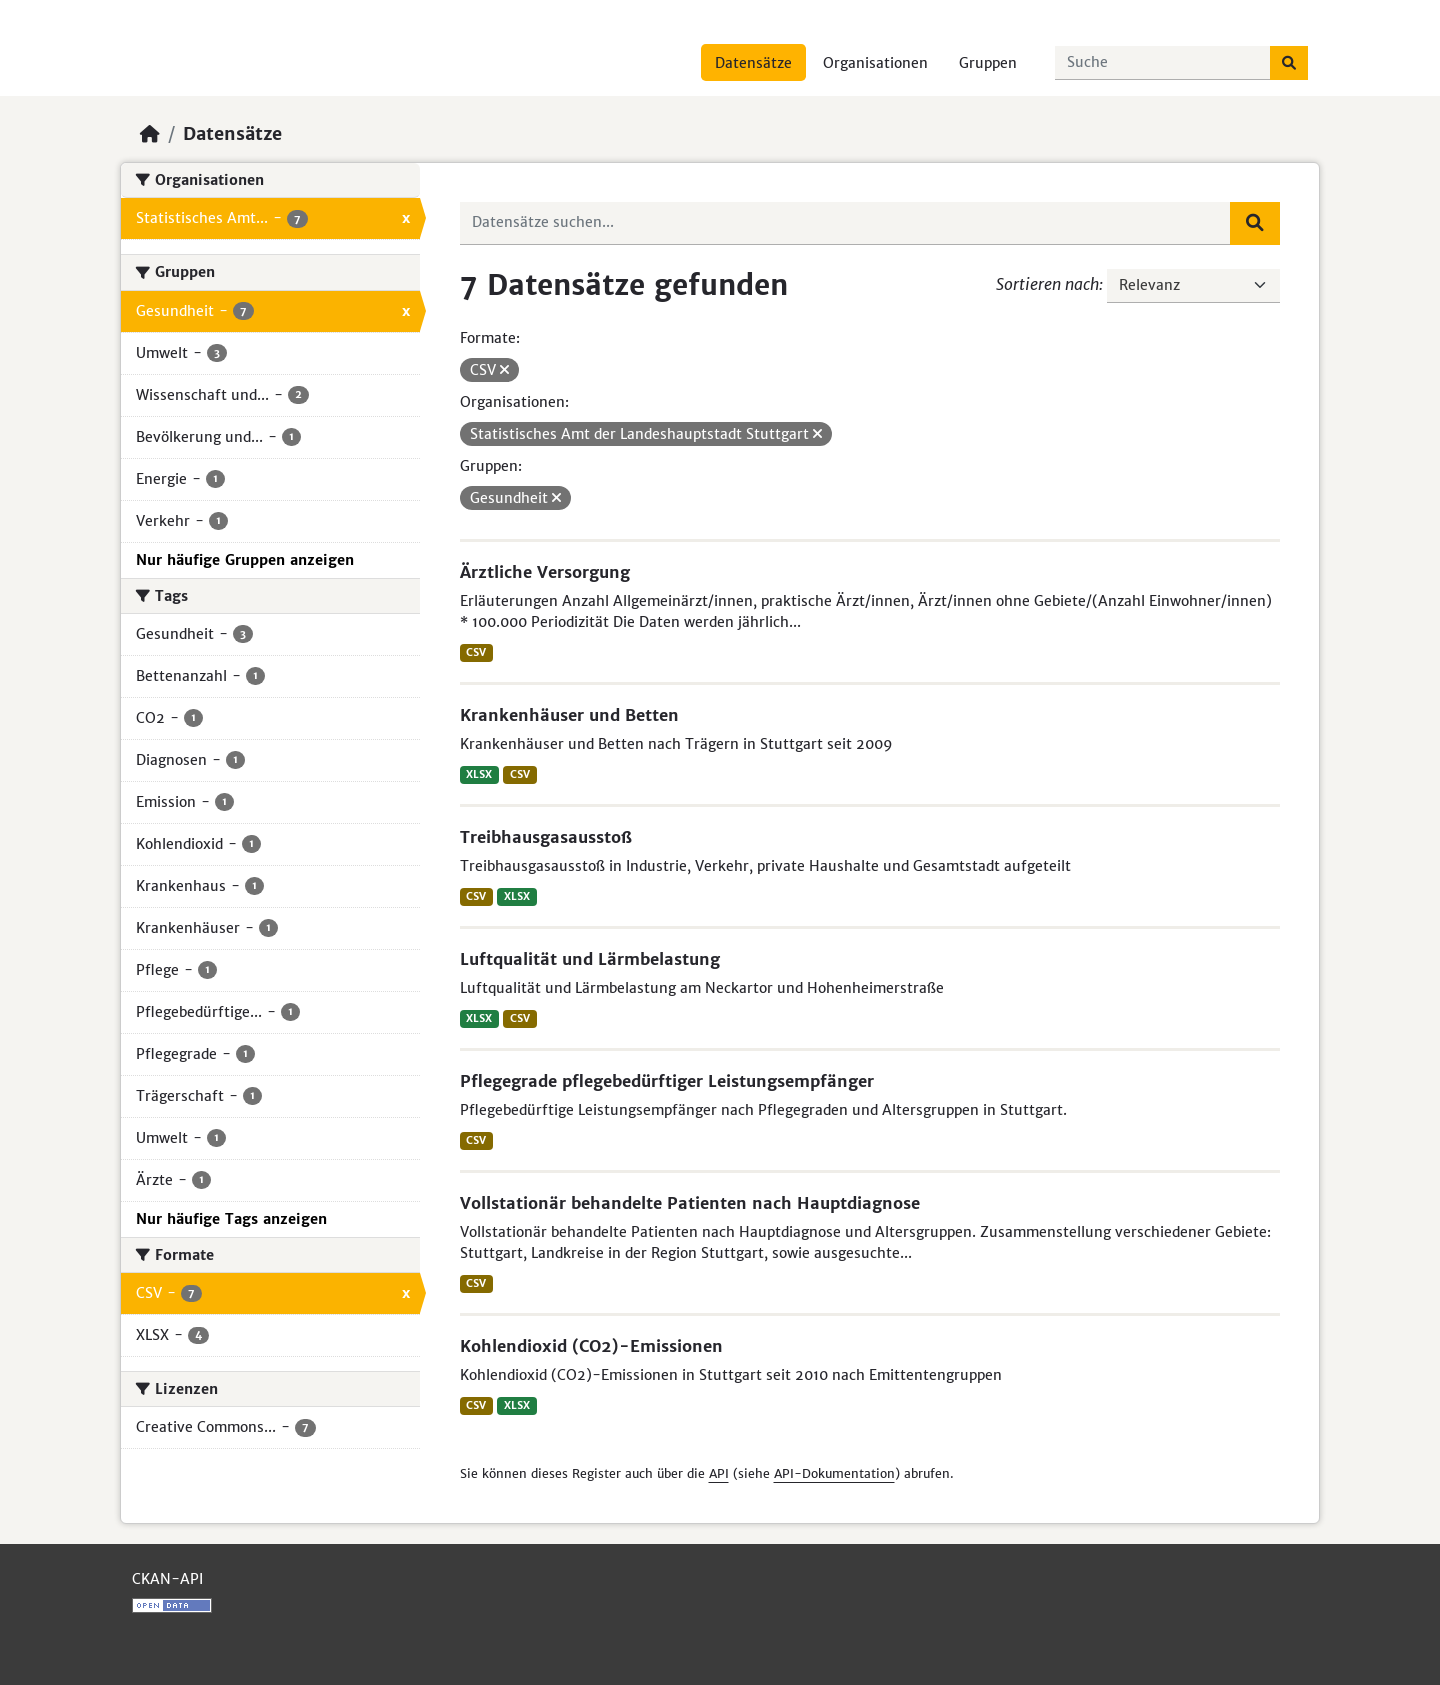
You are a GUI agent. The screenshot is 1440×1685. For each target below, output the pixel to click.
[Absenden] (1289, 63)
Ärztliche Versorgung (545, 572)
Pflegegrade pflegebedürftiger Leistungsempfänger (667, 1081)
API (719, 1473)
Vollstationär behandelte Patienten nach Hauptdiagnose (690, 1203)
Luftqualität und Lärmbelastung (590, 959)
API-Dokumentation (834, 1473)
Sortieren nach (1047, 284)
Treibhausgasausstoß (546, 837)
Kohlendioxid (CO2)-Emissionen (591, 1346)
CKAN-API (167, 1579)
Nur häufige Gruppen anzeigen (245, 560)
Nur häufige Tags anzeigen (231, 1219)
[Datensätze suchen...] (1163, 63)
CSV (476, 652)
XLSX (479, 774)
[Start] (150, 134)
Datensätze (753, 63)
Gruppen (988, 63)
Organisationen (875, 63)
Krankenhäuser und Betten (569, 715)
